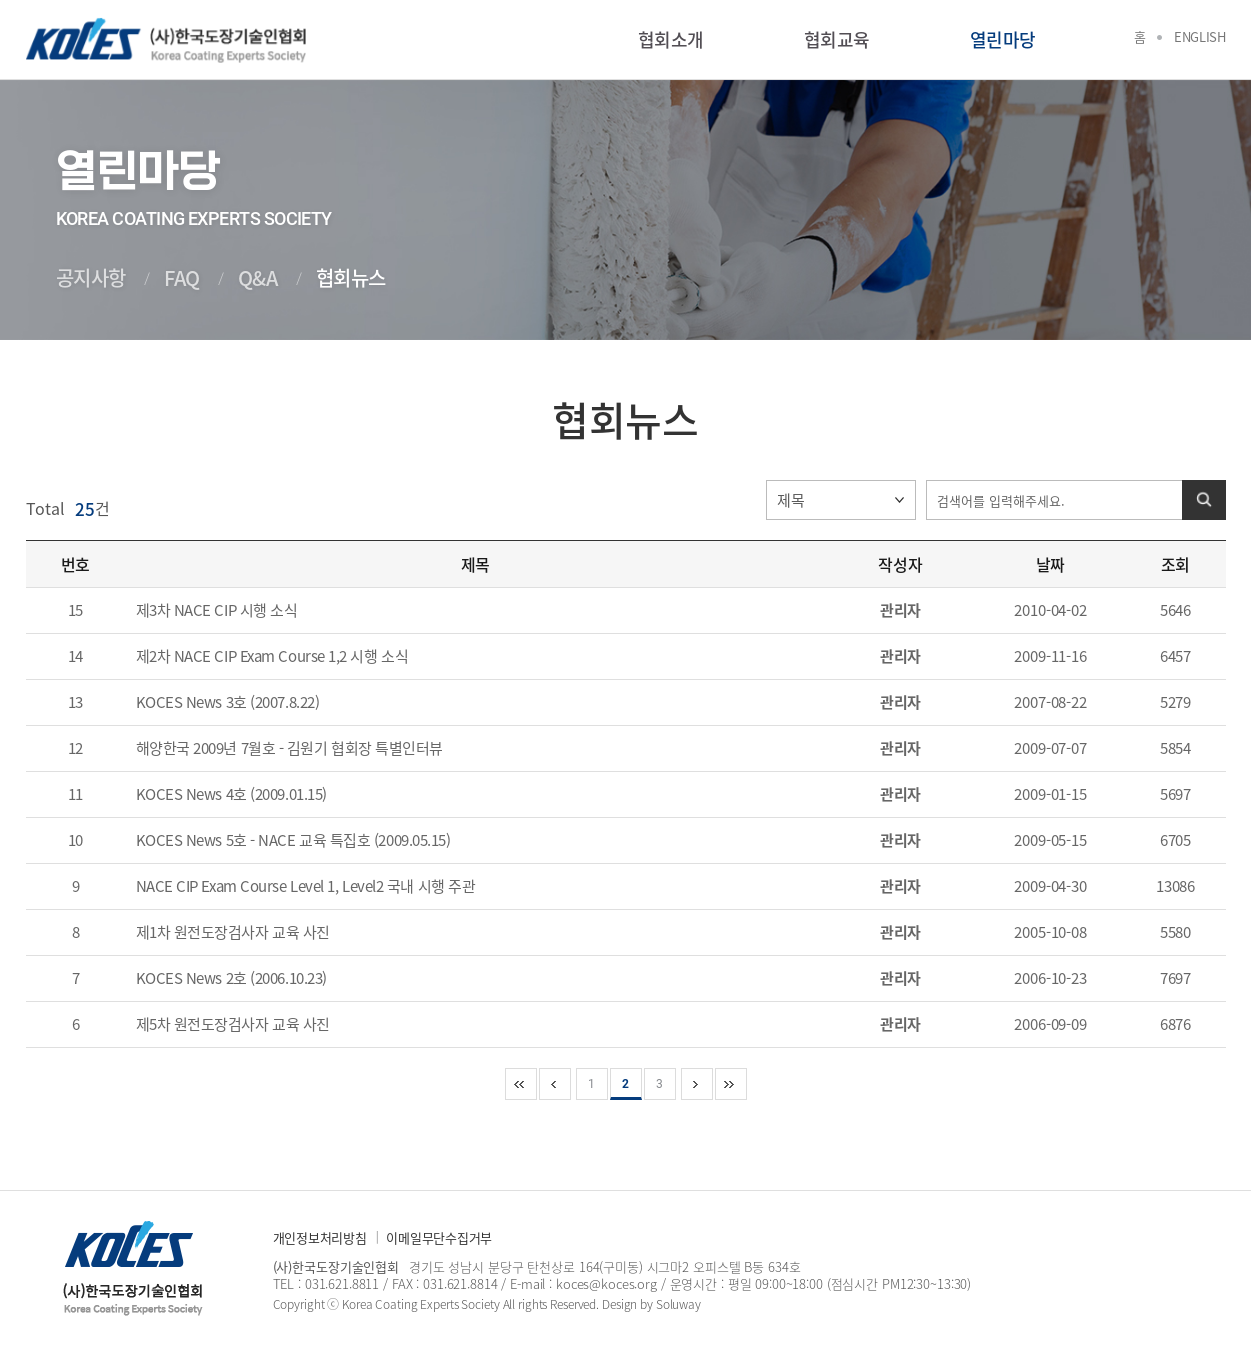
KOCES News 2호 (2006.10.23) (231, 978)
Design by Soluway (651, 1304)
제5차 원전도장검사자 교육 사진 (233, 1024)
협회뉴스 (351, 277)
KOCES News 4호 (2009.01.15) (231, 794)
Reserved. (574, 1304)
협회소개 (671, 39)
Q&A (258, 277)
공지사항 (91, 277)
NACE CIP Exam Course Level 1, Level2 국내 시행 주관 (306, 886)
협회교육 (837, 39)
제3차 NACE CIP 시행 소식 (217, 610)
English (1199, 36)
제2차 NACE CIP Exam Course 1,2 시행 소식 (272, 656)
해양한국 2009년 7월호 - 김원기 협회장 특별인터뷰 (290, 748)
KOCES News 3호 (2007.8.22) (228, 702)
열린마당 (1003, 39)
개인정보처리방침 (320, 1237)
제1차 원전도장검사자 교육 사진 (233, 932)
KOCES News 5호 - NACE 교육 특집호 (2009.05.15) (293, 840)
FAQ (182, 277)
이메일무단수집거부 (439, 1237)
